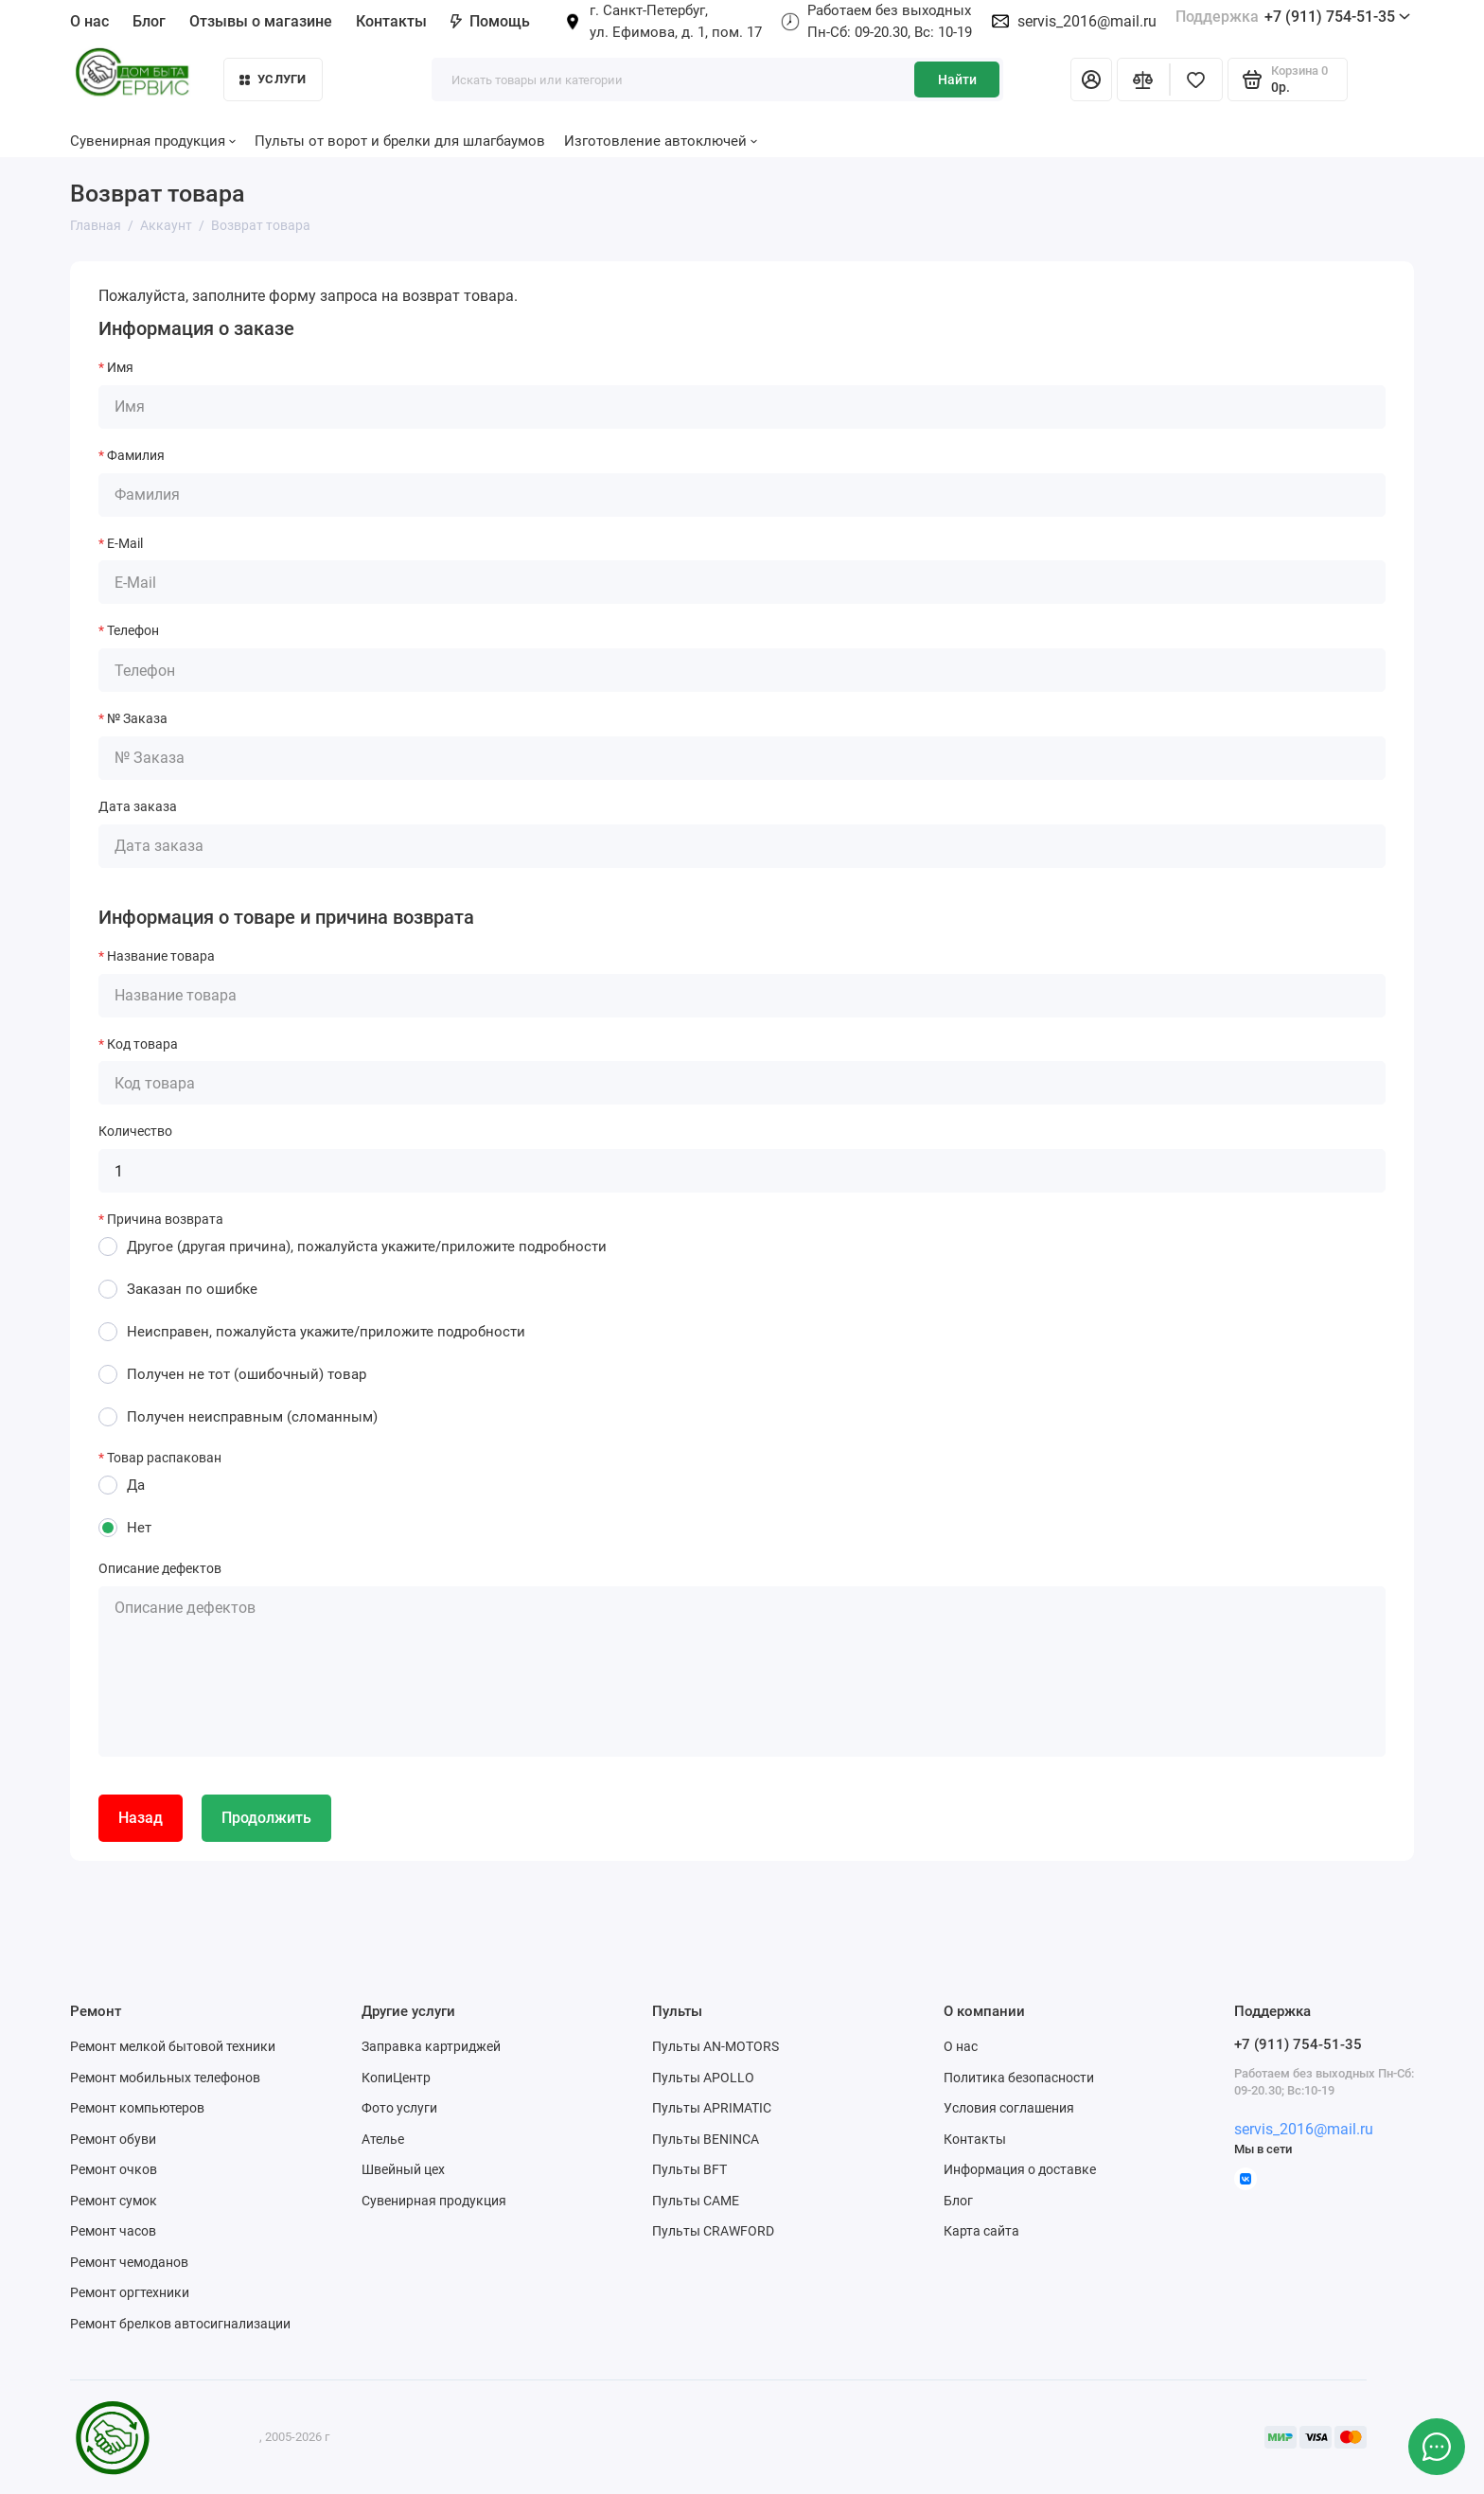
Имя (120, 367)
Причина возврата (165, 1219)
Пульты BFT (689, 2169)
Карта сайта (981, 2230)
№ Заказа (137, 718)
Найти (957, 79)
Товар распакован (164, 1457)
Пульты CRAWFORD (713, 2230)
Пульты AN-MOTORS (715, 2046)
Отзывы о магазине (260, 21)
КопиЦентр (396, 2077)
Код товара (142, 1044)
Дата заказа (137, 806)
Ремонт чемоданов (129, 2262)
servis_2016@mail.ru (1087, 21)
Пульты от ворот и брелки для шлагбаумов (400, 141)
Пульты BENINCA (705, 2139)
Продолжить (266, 1818)
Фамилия (136, 455)
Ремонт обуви (113, 2139)
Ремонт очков (113, 2169)
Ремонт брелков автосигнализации (180, 2323)
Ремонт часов (113, 2230)
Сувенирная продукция (153, 141)
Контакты (391, 21)
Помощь (490, 21)
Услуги (273, 79)
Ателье (383, 2139)
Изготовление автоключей (660, 141)
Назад (140, 1818)
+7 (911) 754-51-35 (1292, 17)
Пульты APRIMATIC (711, 2107)
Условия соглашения (1009, 2107)
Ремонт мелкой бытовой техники (172, 2046)
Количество (135, 1131)
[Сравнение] (1143, 79)
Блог (149, 21)
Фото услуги (399, 2107)
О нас (89, 21)
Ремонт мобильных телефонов (165, 2077)
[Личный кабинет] (1091, 79)
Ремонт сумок (113, 2200)
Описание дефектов (159, 1568)
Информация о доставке (1020, 2169)
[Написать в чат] (1436, 2446)
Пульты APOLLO (703, 2077)
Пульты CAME (695, 2200)
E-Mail (125, 543)
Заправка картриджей (431, 2046)
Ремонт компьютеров (137, 2107)
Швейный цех (403, 2169)
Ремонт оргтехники (129, 2292)
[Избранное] (1196, 79)
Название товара (161, 956)
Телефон (133, 630)
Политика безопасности (1019, 2077)
